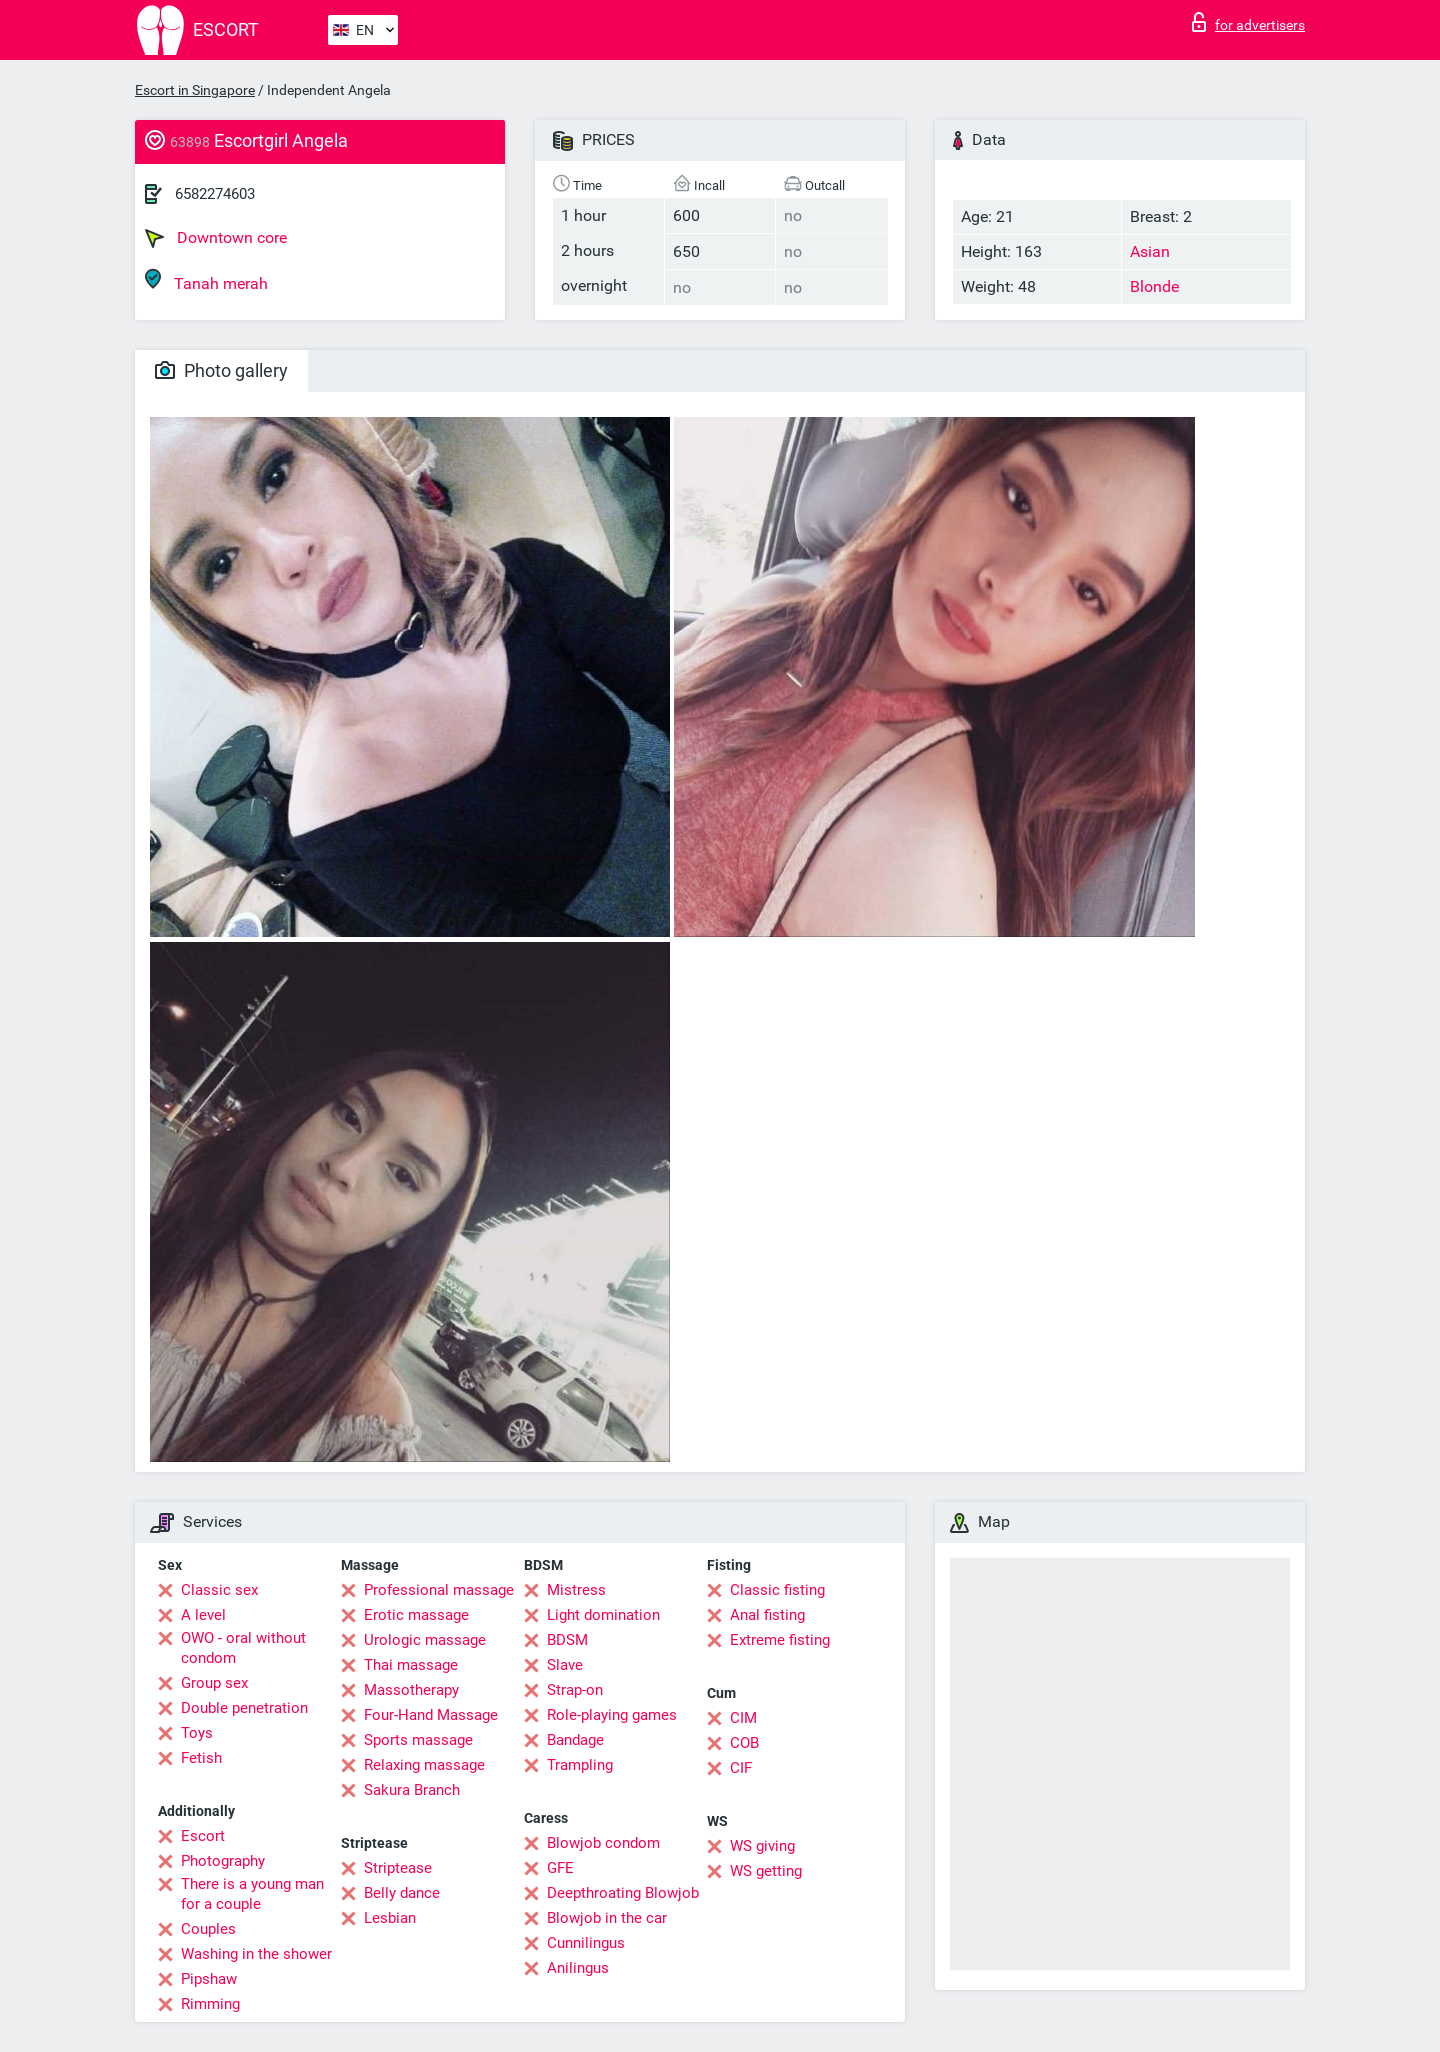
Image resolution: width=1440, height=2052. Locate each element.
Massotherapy (411, 1690)
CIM (743, 1718)
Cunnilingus (586, 1943)
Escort (203, 1836)
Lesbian (390, 1918)
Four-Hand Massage (431, 1715)
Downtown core (216, 238)
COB (744, 1743)
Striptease (398, 1868)
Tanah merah (206, 280)
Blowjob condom (603, 1843)
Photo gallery (221, 370)
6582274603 (215, 194)
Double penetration (244, 1708)
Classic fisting (777, 1590)
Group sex (214, 1683)
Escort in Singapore (195, 90)
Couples (208, 1929)
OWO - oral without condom (243, 1648)
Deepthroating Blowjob (623, 1893)
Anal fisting (767, 1615)
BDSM (567, 1640)
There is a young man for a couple (252, 1894)
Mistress (576, 1590)
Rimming (210, 2004)
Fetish (201, 1758)
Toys (197, 1733)
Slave (565, 1665)
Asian (1150, 251)
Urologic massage (425, 1640)
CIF (741, 1768)
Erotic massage (416, 1615)
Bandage (575, 1740)
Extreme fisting (780, 1640)
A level (203, 1615)
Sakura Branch (412, 1790)
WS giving (762, 1846)
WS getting (766, 1871)
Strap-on (575, 1690)
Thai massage (411, 1665)
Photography (223, 1861)
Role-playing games (612, 1715)
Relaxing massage (424, 1765)
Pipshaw (209, 1979)
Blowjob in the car (607, 1918)
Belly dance (402, 1893)
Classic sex (219, 1590)
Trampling (580, 1765)
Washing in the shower (256, 1954)
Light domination (603, 1615)
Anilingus (578, 1968)
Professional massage (439, 1590)
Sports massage (418, 1740)
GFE (560, 1868)
